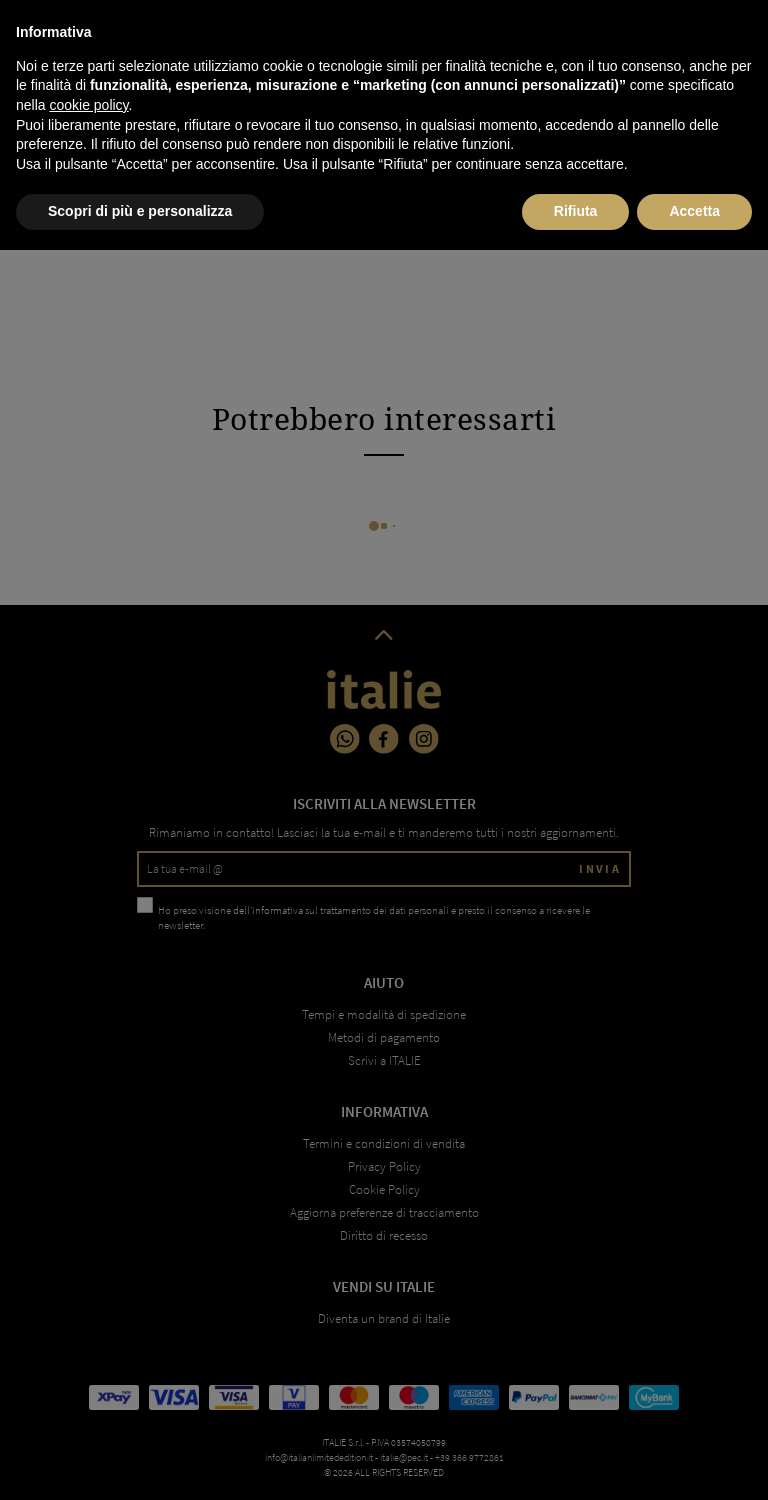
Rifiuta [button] (576, 1461)
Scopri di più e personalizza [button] (140, 1461)
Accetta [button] (694, 1461)
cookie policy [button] (88, 1355)
